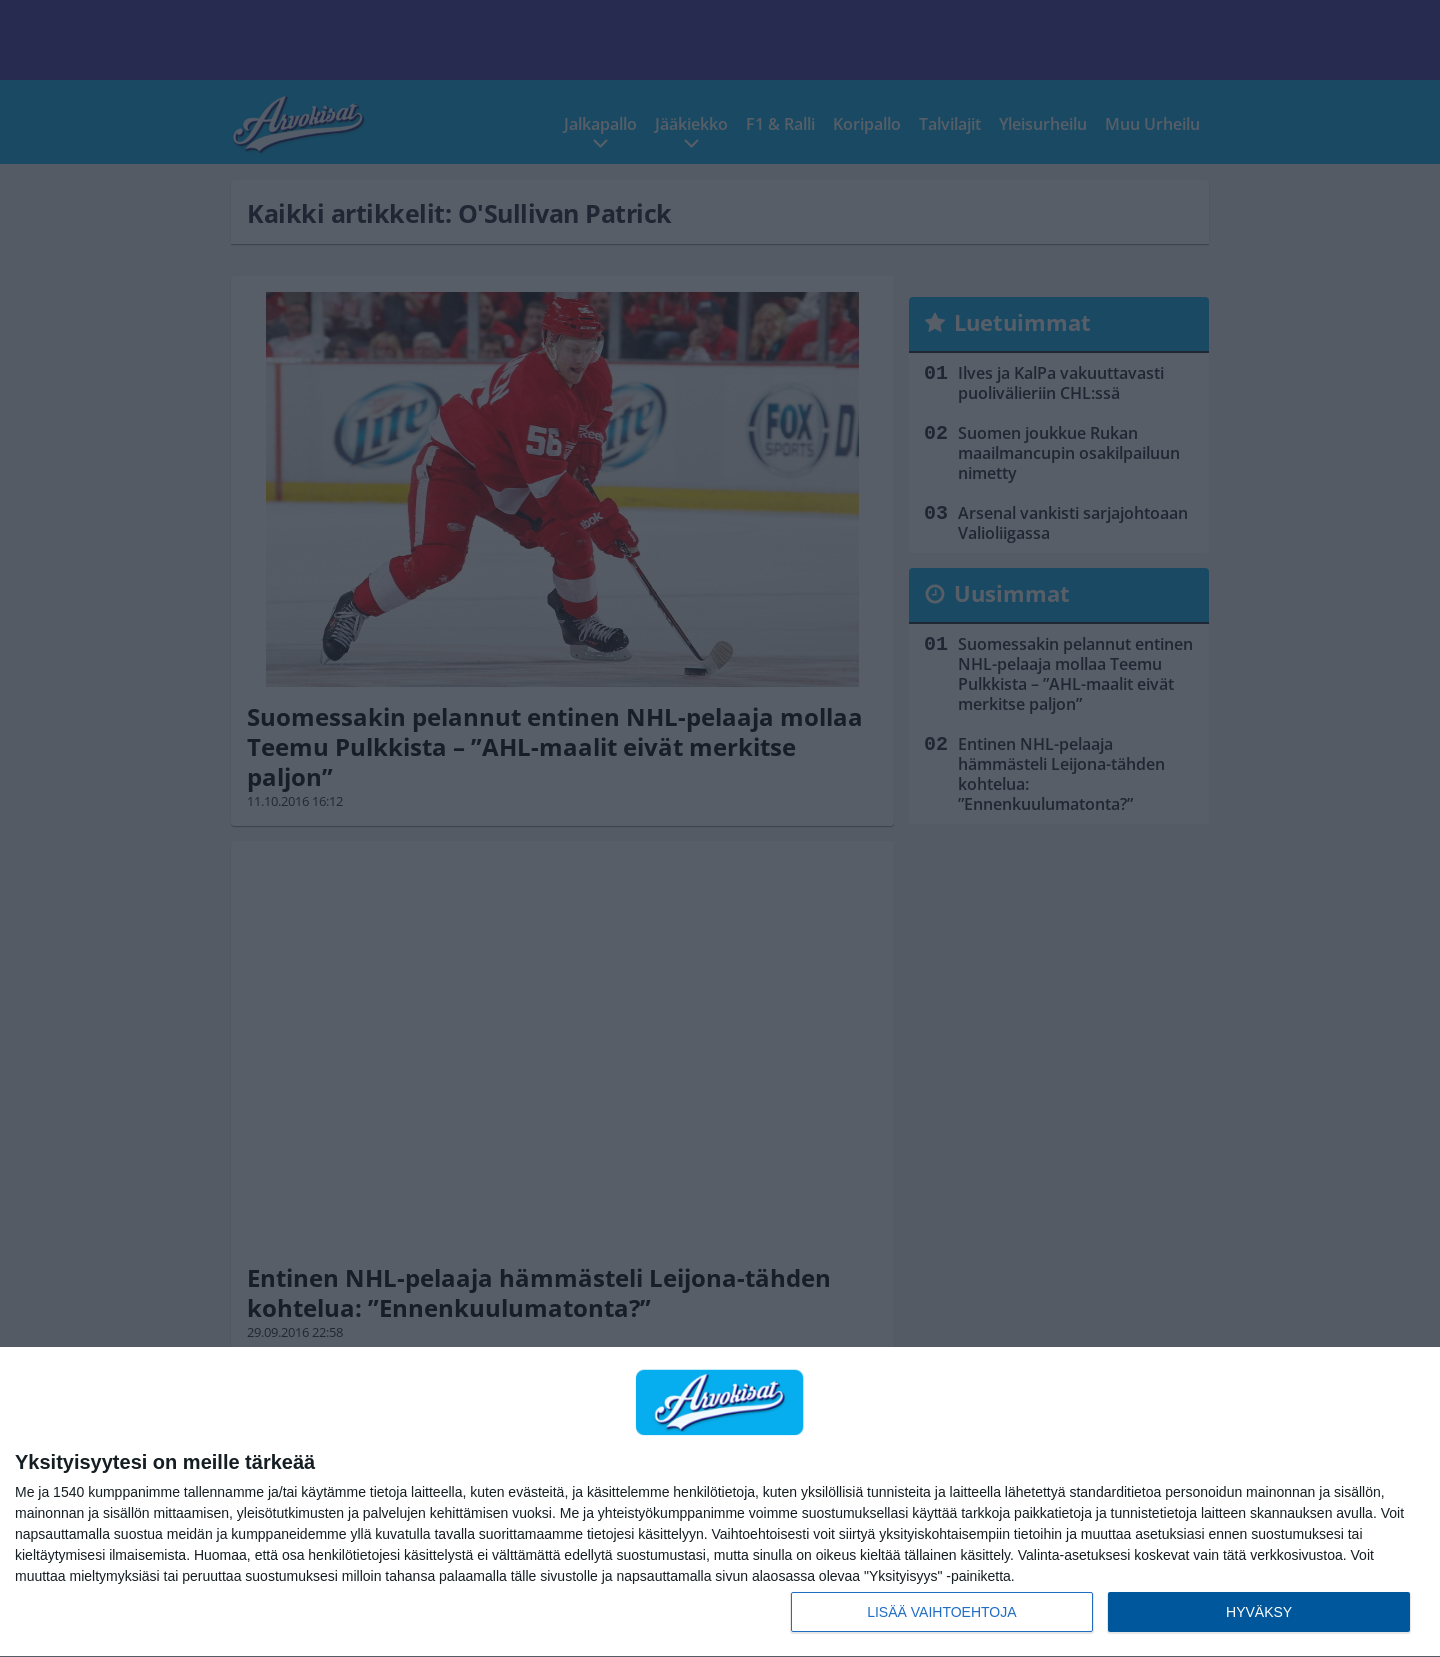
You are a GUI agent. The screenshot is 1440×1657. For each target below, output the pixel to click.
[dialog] (720, 1502)
